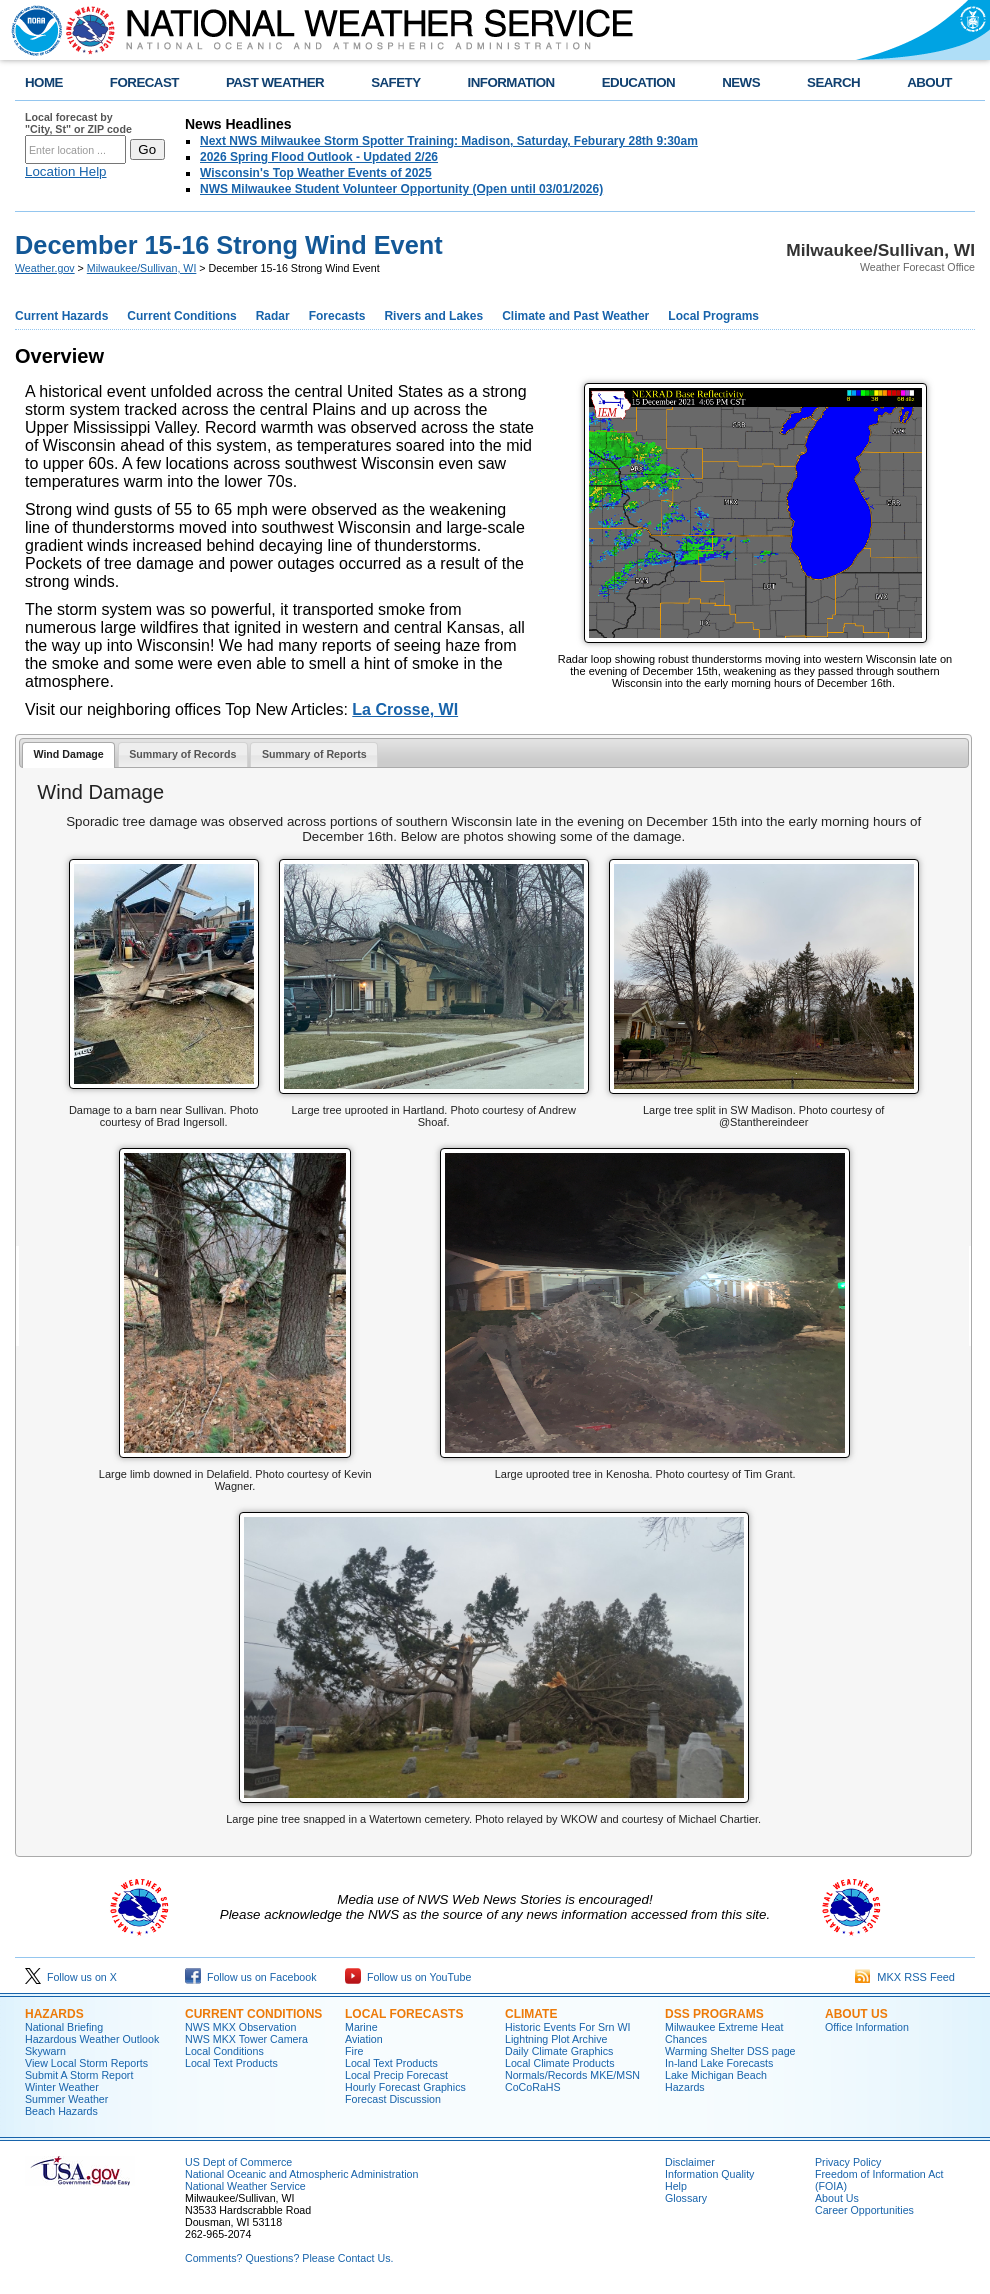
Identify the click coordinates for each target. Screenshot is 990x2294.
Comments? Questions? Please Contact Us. (289, 2258)
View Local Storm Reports (86, 2063)
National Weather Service (245, 2186)
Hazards (54, 2014)
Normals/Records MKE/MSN (572, 2075)
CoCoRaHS (533, 2087)
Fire (354, 2051)
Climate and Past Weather (575, 316)
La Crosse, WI (405, 709)
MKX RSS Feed (905, 1977)
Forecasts (337, 316)
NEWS (741, 82)
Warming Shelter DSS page (730, 2051)
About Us (856, 2014)
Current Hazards (61, 316)
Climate (531, 2014)
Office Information (867, 2027)
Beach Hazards (61, 2111)
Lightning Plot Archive (556, 2039)
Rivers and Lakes (433, 316)
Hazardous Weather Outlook (92, 2039)
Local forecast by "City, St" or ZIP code (78, 123)
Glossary (686, 2198)
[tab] (69, 755)
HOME (44, 82)
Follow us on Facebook (251, 1977)
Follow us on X (71, 1977)
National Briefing (64, 2027)
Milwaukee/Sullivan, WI (142, 268)
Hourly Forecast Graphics (405, 2087)
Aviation (364, 2039)
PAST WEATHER (275, 82)
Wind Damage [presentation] (68, 754)
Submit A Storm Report (79, 2075)
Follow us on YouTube (408, 1977)
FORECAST (144, 82)
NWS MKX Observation (240, 2027)
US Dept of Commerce (238, 2162)
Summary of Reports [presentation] (314, 754)
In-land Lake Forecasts (719, 2063)
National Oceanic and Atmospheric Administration (301, 2174)
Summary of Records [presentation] (182, 754)
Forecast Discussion (393, 2099)
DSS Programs (714, 2014)
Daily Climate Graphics (559, 2051)
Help (676, 2186)
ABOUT (929, 82)
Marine (361, 2027)
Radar (273, 316)
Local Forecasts (404, 2014)
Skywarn (45, 2051)
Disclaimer (690, 2162)
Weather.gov (45, 268)
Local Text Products (231, 2063)
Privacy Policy (848, 2162)
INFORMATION (511, 82)
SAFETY (395, 82)
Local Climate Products (560, 2063)
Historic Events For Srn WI (568, 2027)
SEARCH (833, 82)
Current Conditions (181, 316)
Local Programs (713, 316)
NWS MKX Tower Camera (246, 2039)
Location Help (66, 171)
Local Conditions (224, 2051)
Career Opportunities (864, 2210)
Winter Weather (62, 2087)
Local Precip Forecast (396, 2075)
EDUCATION (638, 82)
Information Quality (709, 2174)
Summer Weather (66, 2099)
